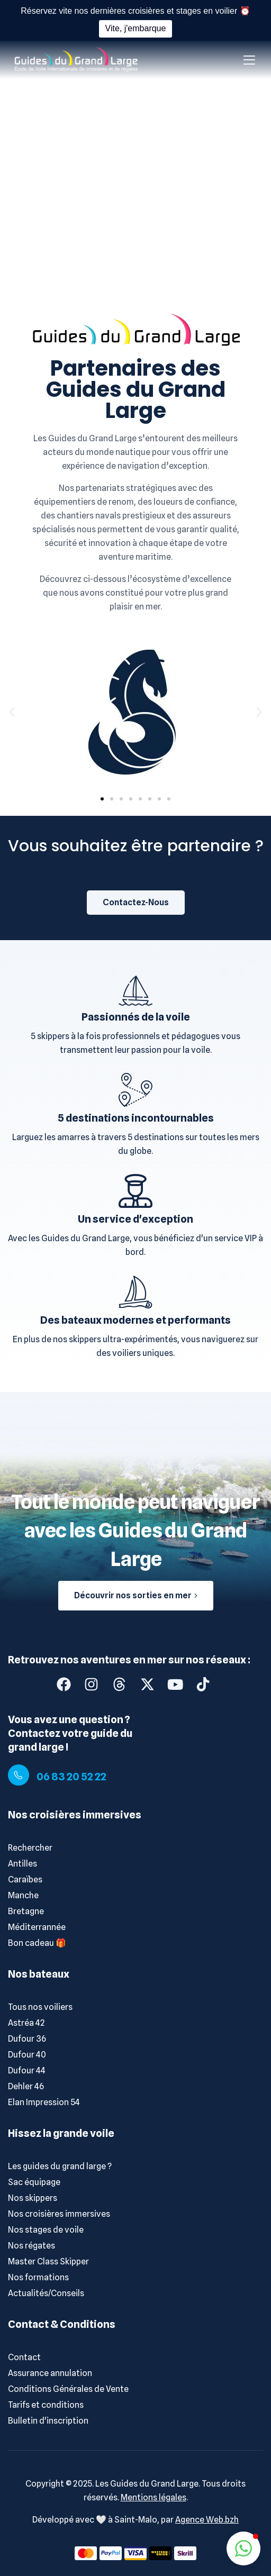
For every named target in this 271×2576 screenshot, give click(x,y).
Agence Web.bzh (207, 2520)
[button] (12, 711)
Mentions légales (153, 2497)
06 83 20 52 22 (71, 1776)
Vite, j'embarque (135, 28)
